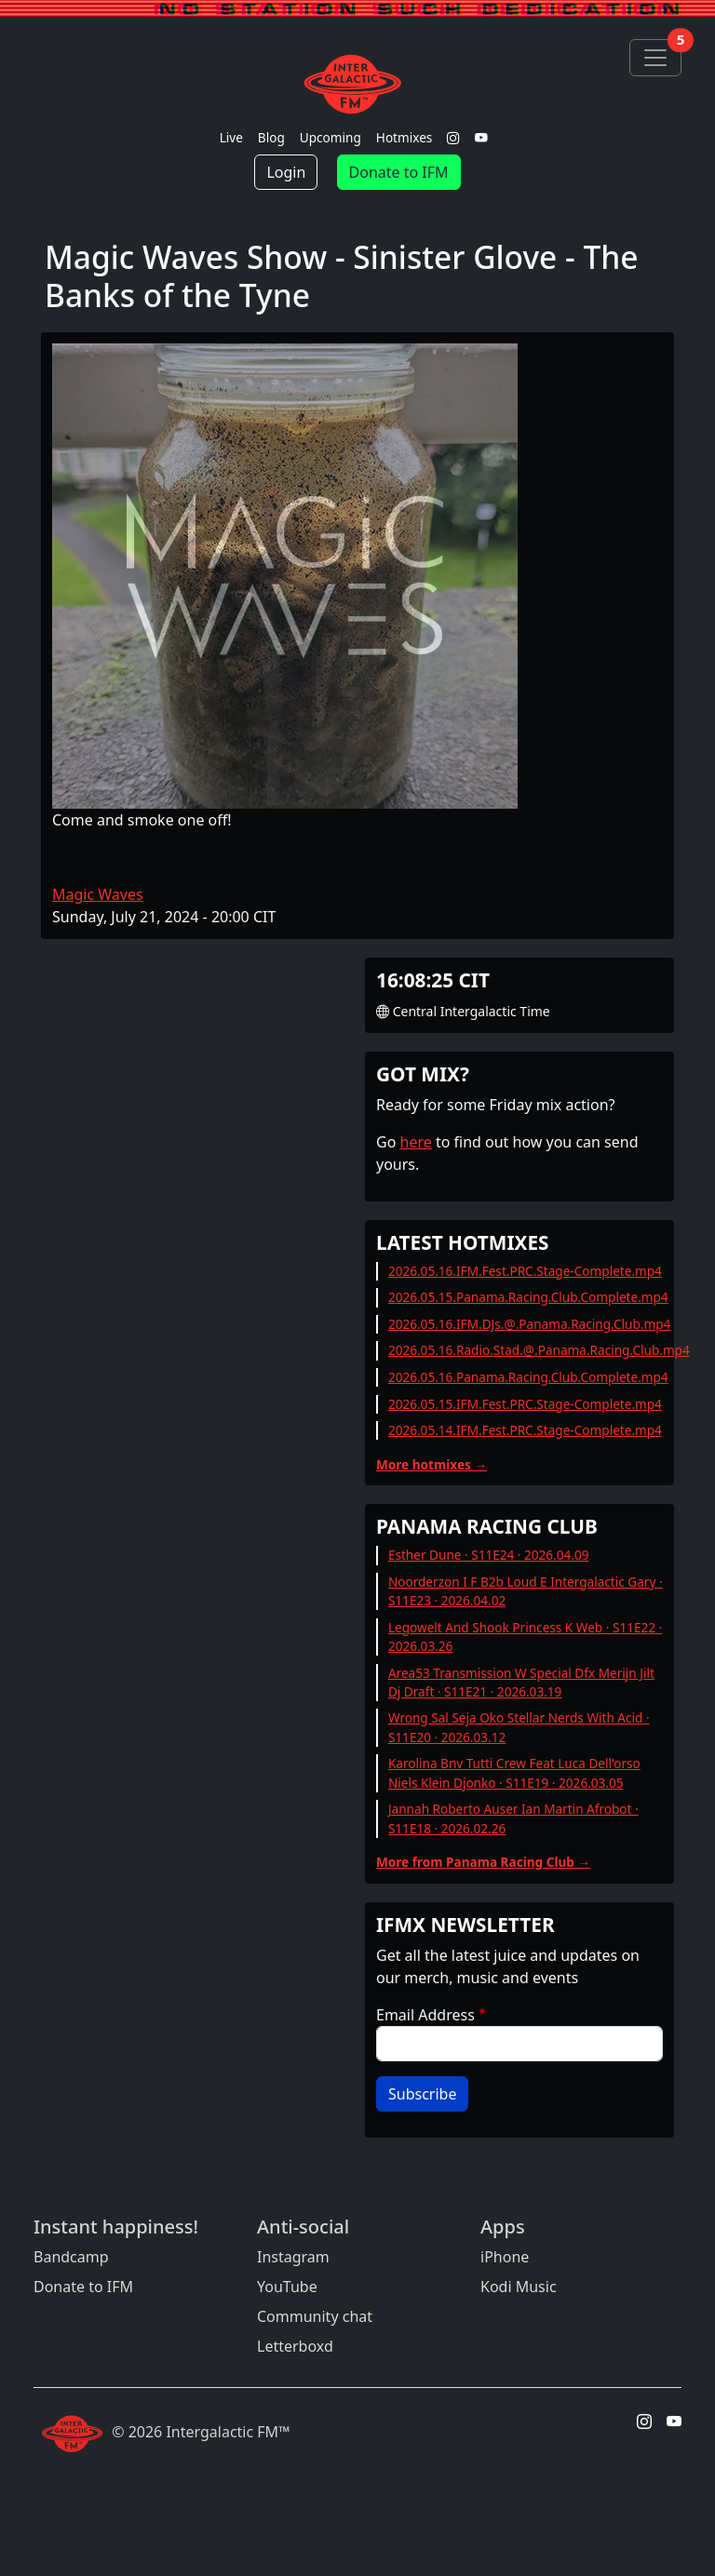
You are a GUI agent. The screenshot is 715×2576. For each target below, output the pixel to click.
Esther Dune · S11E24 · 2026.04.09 (488, 1554)
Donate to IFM (399, 172)
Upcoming (330, 137)
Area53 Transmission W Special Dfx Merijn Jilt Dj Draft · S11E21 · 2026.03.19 (521, 1682)
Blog (271, 137)
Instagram (293, 2257)
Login (285, 172)
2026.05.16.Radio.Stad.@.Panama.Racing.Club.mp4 (539, 1350)
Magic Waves (97, 894)
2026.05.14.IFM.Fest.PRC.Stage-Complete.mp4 (525, 1430)
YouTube (287, 2286)
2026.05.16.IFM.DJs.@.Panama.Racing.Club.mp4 (529, 1324)
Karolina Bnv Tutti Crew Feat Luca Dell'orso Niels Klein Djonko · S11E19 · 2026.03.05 (514, 1772)
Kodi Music (518, 2286)
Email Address (425, 2015)
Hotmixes (404, 137)
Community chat (314, 2316)
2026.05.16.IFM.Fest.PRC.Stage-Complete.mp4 (525, 1271)
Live (231, 137)
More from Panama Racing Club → (483, 1862)
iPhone (504, 2257)
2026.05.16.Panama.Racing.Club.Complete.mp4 (528, 1377)
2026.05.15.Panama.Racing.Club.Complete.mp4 (528, 1297)
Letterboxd (295, 2346)
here (416, 1142)
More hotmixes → (431, 1464)
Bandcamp (71, 2257)
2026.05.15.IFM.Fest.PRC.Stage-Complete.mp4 (525, 1404)
